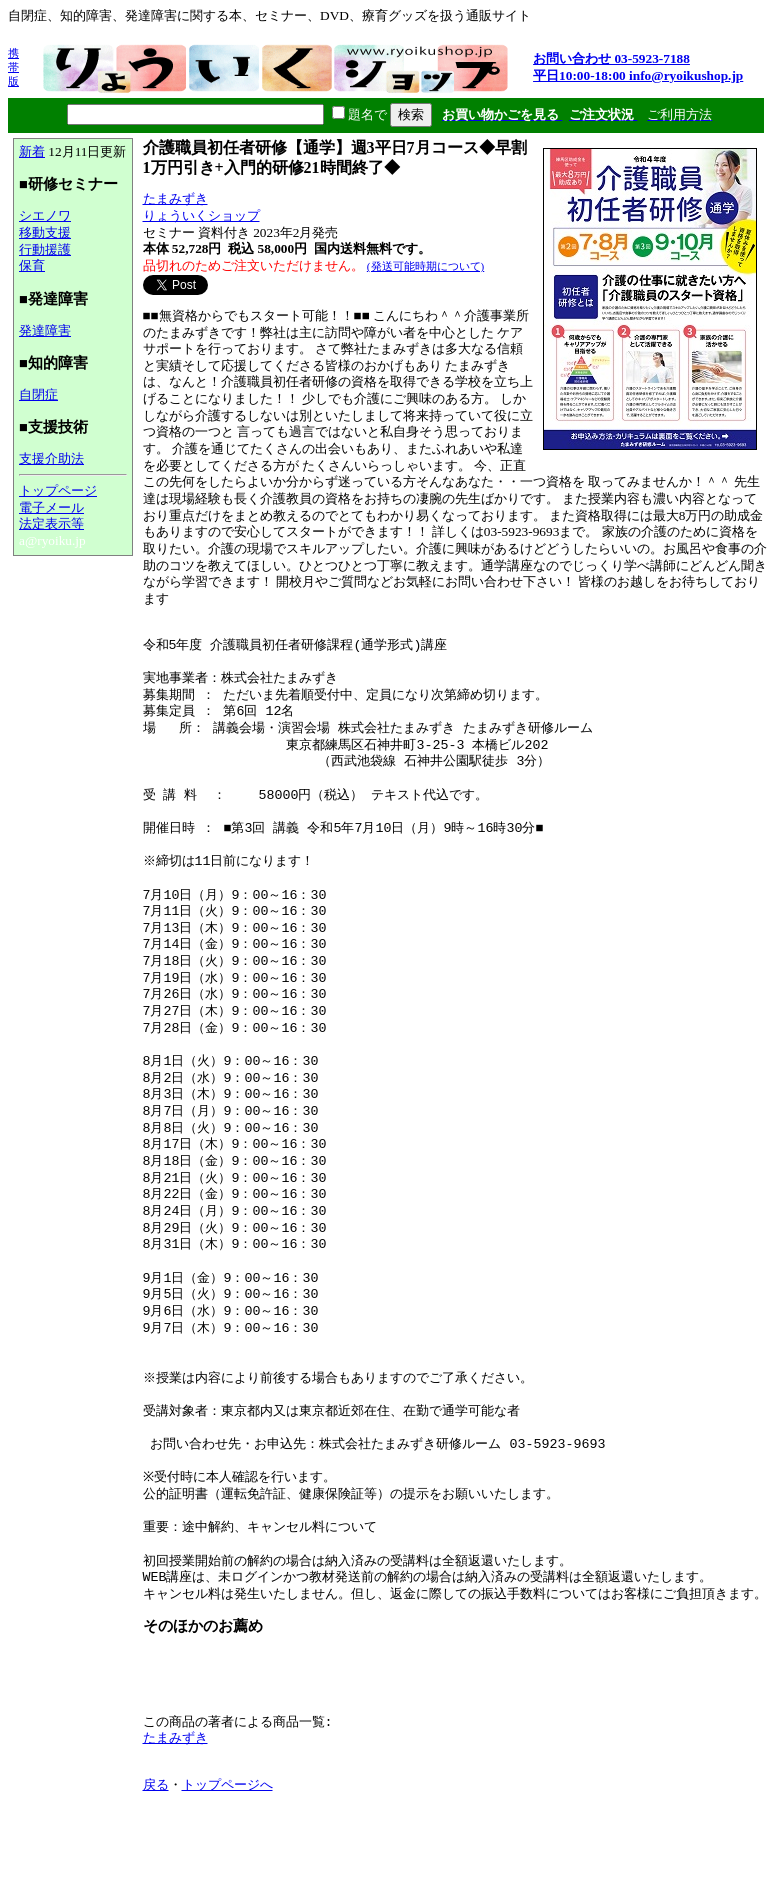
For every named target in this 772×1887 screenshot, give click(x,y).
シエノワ (45, 215)
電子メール (51, 507)
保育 (32, 265)
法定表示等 (51, 523)
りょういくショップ (201, 215)
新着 (32, 151)
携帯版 (13, 67)
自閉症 (38, 394)
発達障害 (45, 330)
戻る (156, 1786)
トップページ (58, 490)
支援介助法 (51, 458)
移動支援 (45, 232)
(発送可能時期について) (425, 266)
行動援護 (45, 249)
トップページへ (227, 1786)
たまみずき (175, 198)
